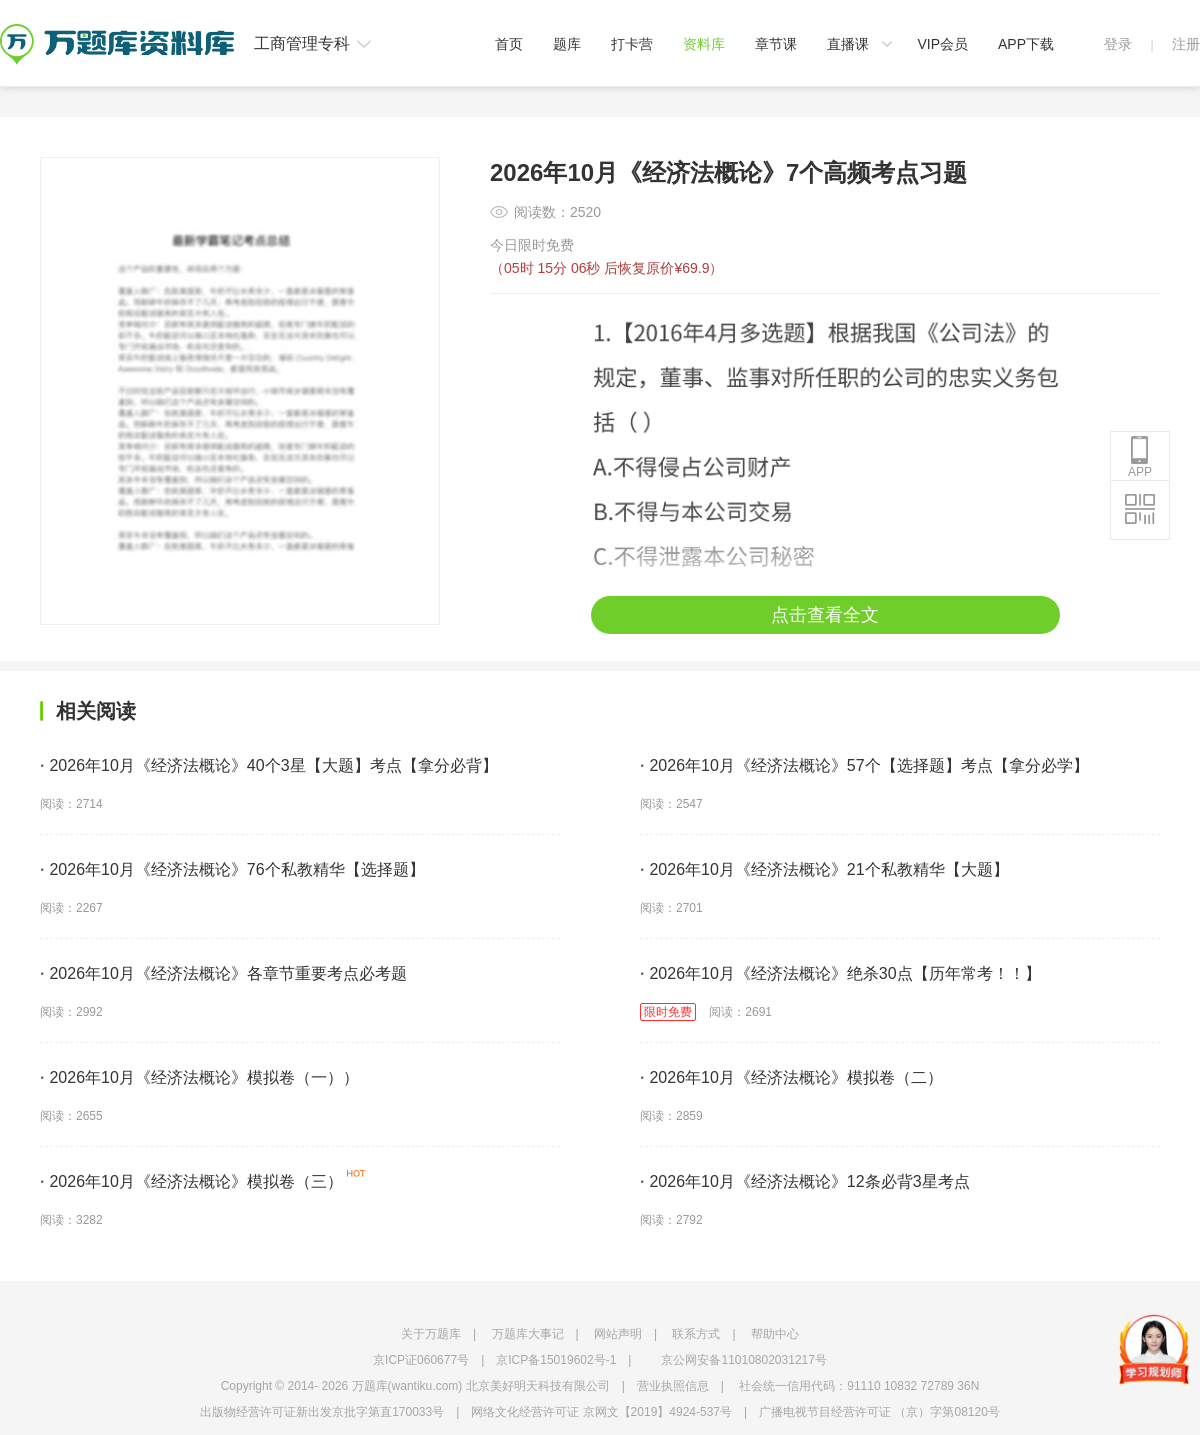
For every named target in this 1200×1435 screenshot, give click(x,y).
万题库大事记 (528, 1334)
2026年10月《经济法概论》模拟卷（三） (191, 1181)
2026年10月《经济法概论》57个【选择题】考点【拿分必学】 (864, 765)
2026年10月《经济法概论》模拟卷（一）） (199, 1077)
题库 (567, 44)
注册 (1186, 44)
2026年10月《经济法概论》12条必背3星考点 (805, 1181)
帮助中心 (775, 1334)
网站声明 (618, 1334)
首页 (509, 44)
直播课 (848, 44)
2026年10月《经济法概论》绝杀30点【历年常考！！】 (840, 973)
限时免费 (668, 1012)
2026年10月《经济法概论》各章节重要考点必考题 (223, 973)
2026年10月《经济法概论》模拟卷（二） (791, 1077)
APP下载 (1026, 44)
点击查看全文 (825, 615)
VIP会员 (942, 44)
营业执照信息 (673, 1386)
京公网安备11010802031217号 (743, 1360)
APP (1140, 457)
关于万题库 (431, 1334)
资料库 (704, 44)
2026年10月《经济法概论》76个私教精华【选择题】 (232, 869)
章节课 (776, 44)
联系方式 (696, 1334)
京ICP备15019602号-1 (556, 1360)
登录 (1118, 44)
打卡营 (632, 44)
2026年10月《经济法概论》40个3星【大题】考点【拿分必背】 (269, 765)
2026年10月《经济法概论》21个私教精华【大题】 (824, 869)
